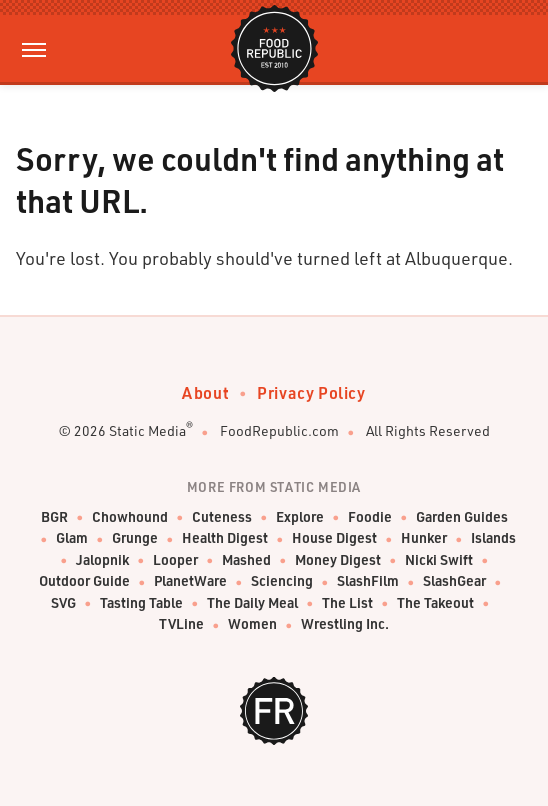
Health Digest (225, 538)
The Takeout (435, 603)
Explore (300, 517)
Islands (493, 538)
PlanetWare (190, 581)
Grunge (135, 538)
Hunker (424, 538)
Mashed (246, 560)
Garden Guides (462, 517)
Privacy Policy (311, 392)
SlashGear (454, 581)
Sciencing (282, 581)
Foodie (370, 517)
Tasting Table (141, 603)
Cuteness (222, 517)
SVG (63, 603)
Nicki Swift (439, 560)
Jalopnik (102, 560)
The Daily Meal (252, 603)
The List (347, 603)
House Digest (334, 538)
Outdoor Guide (84, 581)
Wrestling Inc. (345, 624)
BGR (54, 517)
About (205, 392)
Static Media (147, 430)
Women (252, 624)
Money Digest (338, 560)
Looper (175, 560)
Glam (72, 538)
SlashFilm (368, 581)
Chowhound (130, 517)
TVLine (181, 624)
